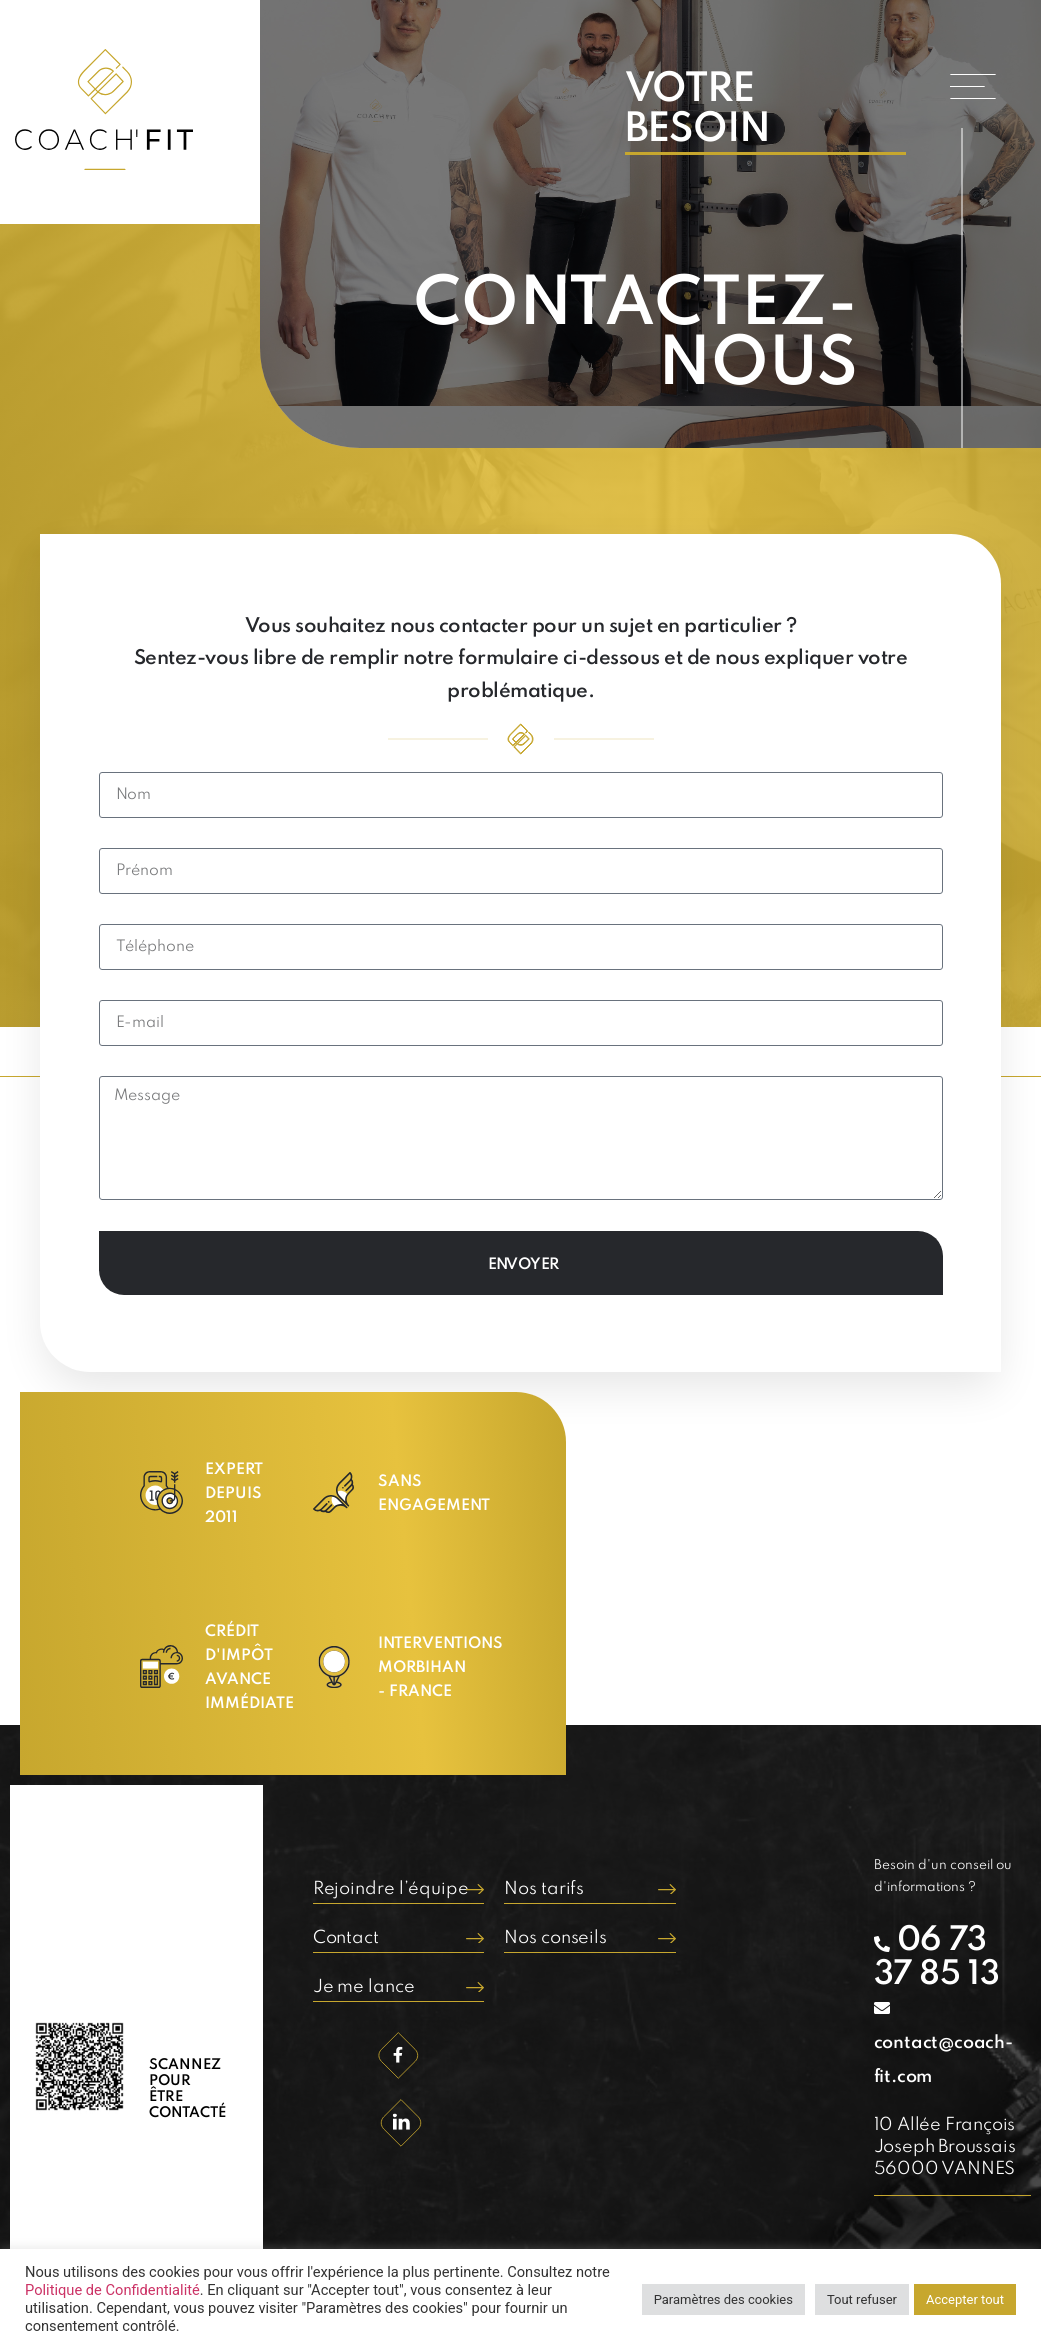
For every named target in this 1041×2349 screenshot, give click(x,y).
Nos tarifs (544, 1889)
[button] (973, 86)
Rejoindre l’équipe (391, 1889)
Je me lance (364, 1987)
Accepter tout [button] (965, 2299)
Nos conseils (555, 1938)
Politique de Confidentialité (112, 2290)
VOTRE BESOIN (697, 110)
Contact (346, 1938)
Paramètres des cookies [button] (723, 2299)
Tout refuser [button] (862, 2299)
